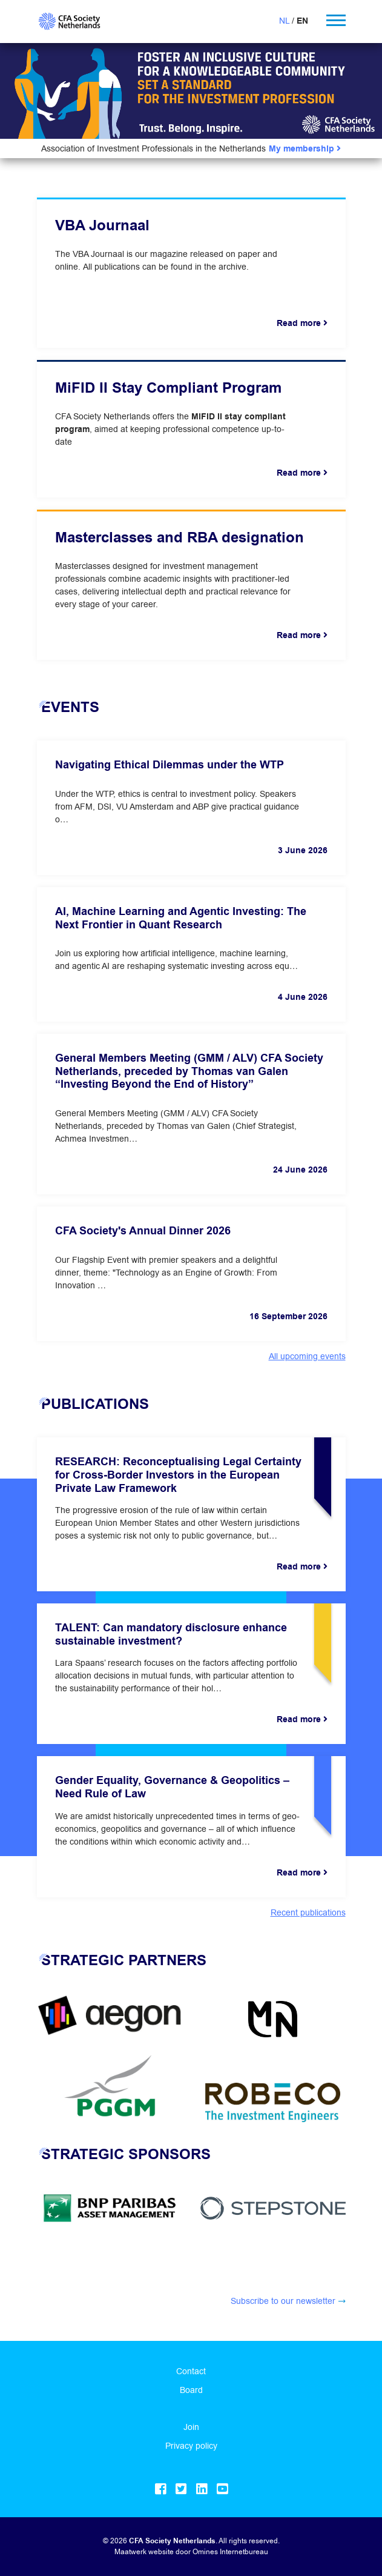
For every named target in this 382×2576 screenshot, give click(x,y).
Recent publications (308, 1912)
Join (191, 2427)
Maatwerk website (144, 2551)
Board (191, 2390)
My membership (305, 148)
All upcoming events (307, 1356)
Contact (191, 2371)
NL (284, 21)
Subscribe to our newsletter (283, 2301)
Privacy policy (191, 2446)
